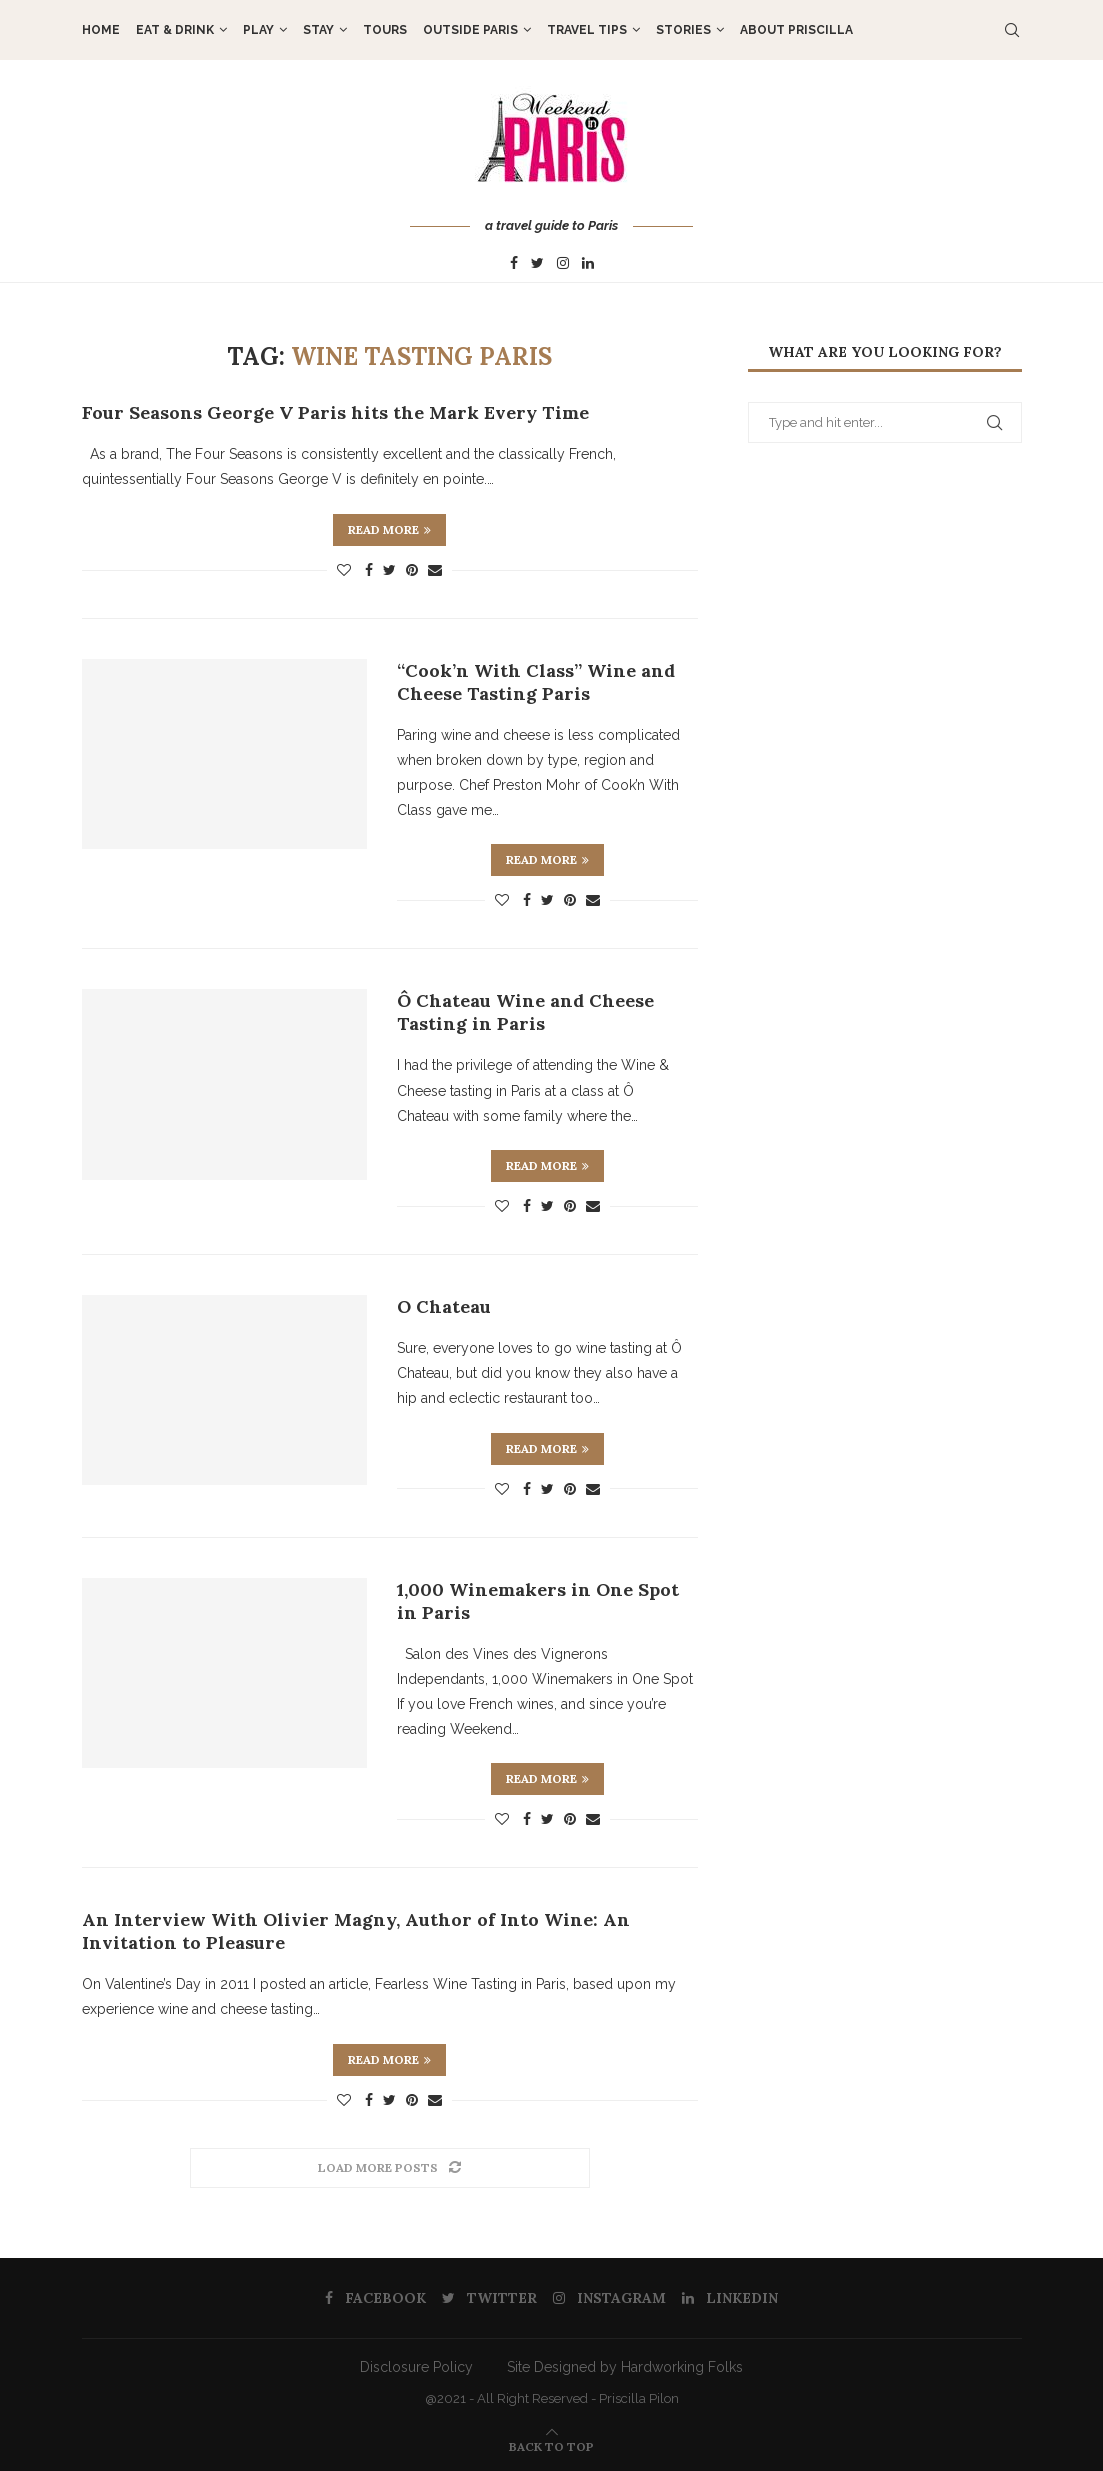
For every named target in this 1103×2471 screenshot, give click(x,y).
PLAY (258, 30)
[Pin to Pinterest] (412, 570)
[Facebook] (514, 264)
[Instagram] (563, 264)
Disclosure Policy (416, 2367)
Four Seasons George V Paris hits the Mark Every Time (335, 412)
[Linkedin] (588, 264)
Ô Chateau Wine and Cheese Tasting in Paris (525, 1012)
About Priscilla (796, 30)
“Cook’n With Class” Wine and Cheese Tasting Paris (536, 682)
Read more (389, 529)
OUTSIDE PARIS (470, 30)
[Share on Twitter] (389, 570)
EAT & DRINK (175, 30)
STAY (318, 30)
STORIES (683, 30)
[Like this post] (344, 570)
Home (101, 30)
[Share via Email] (435, 570)
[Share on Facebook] (369, 570)
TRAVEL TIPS (587, 30)
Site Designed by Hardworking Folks (625, 2367)
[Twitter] (537, 264)
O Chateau (444, 1306)
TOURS (385, 30)
